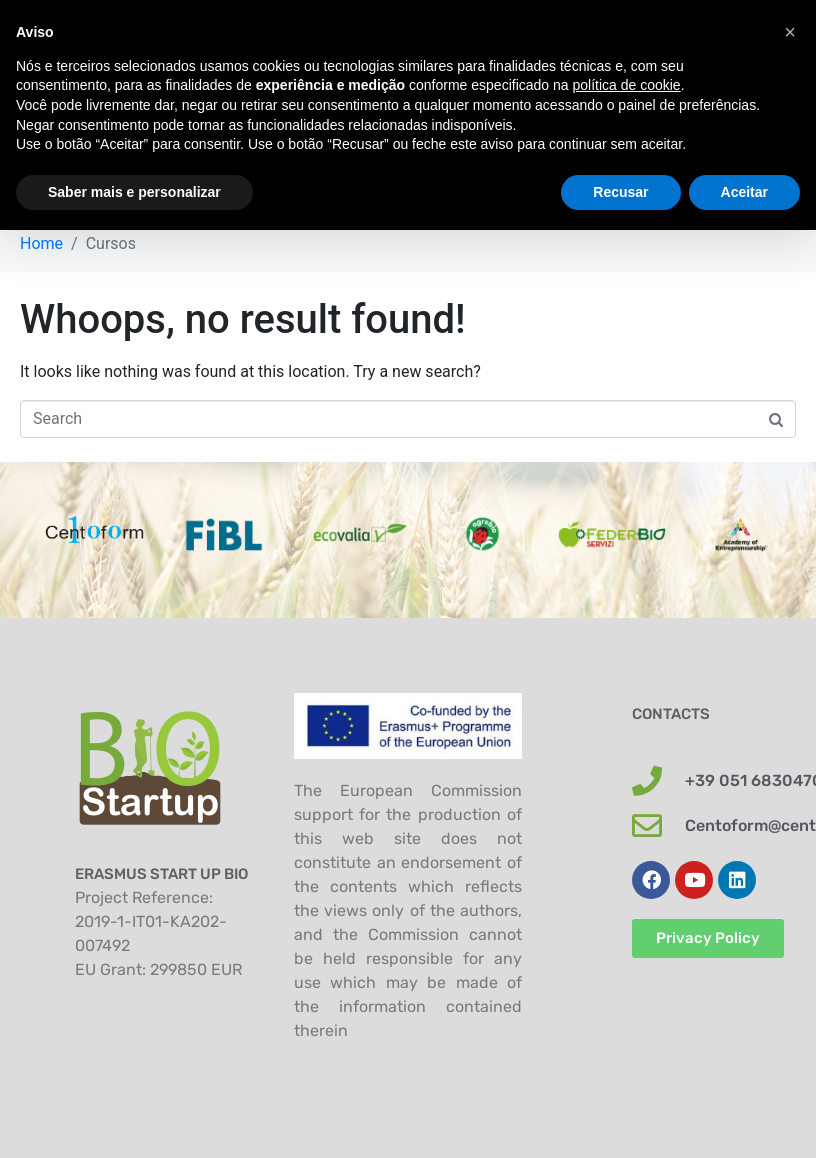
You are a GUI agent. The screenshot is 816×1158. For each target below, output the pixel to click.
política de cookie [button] (626, 85)
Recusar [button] (620, 192)
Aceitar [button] (744, 192)
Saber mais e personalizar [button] (134, 192)
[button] (790, 32)
